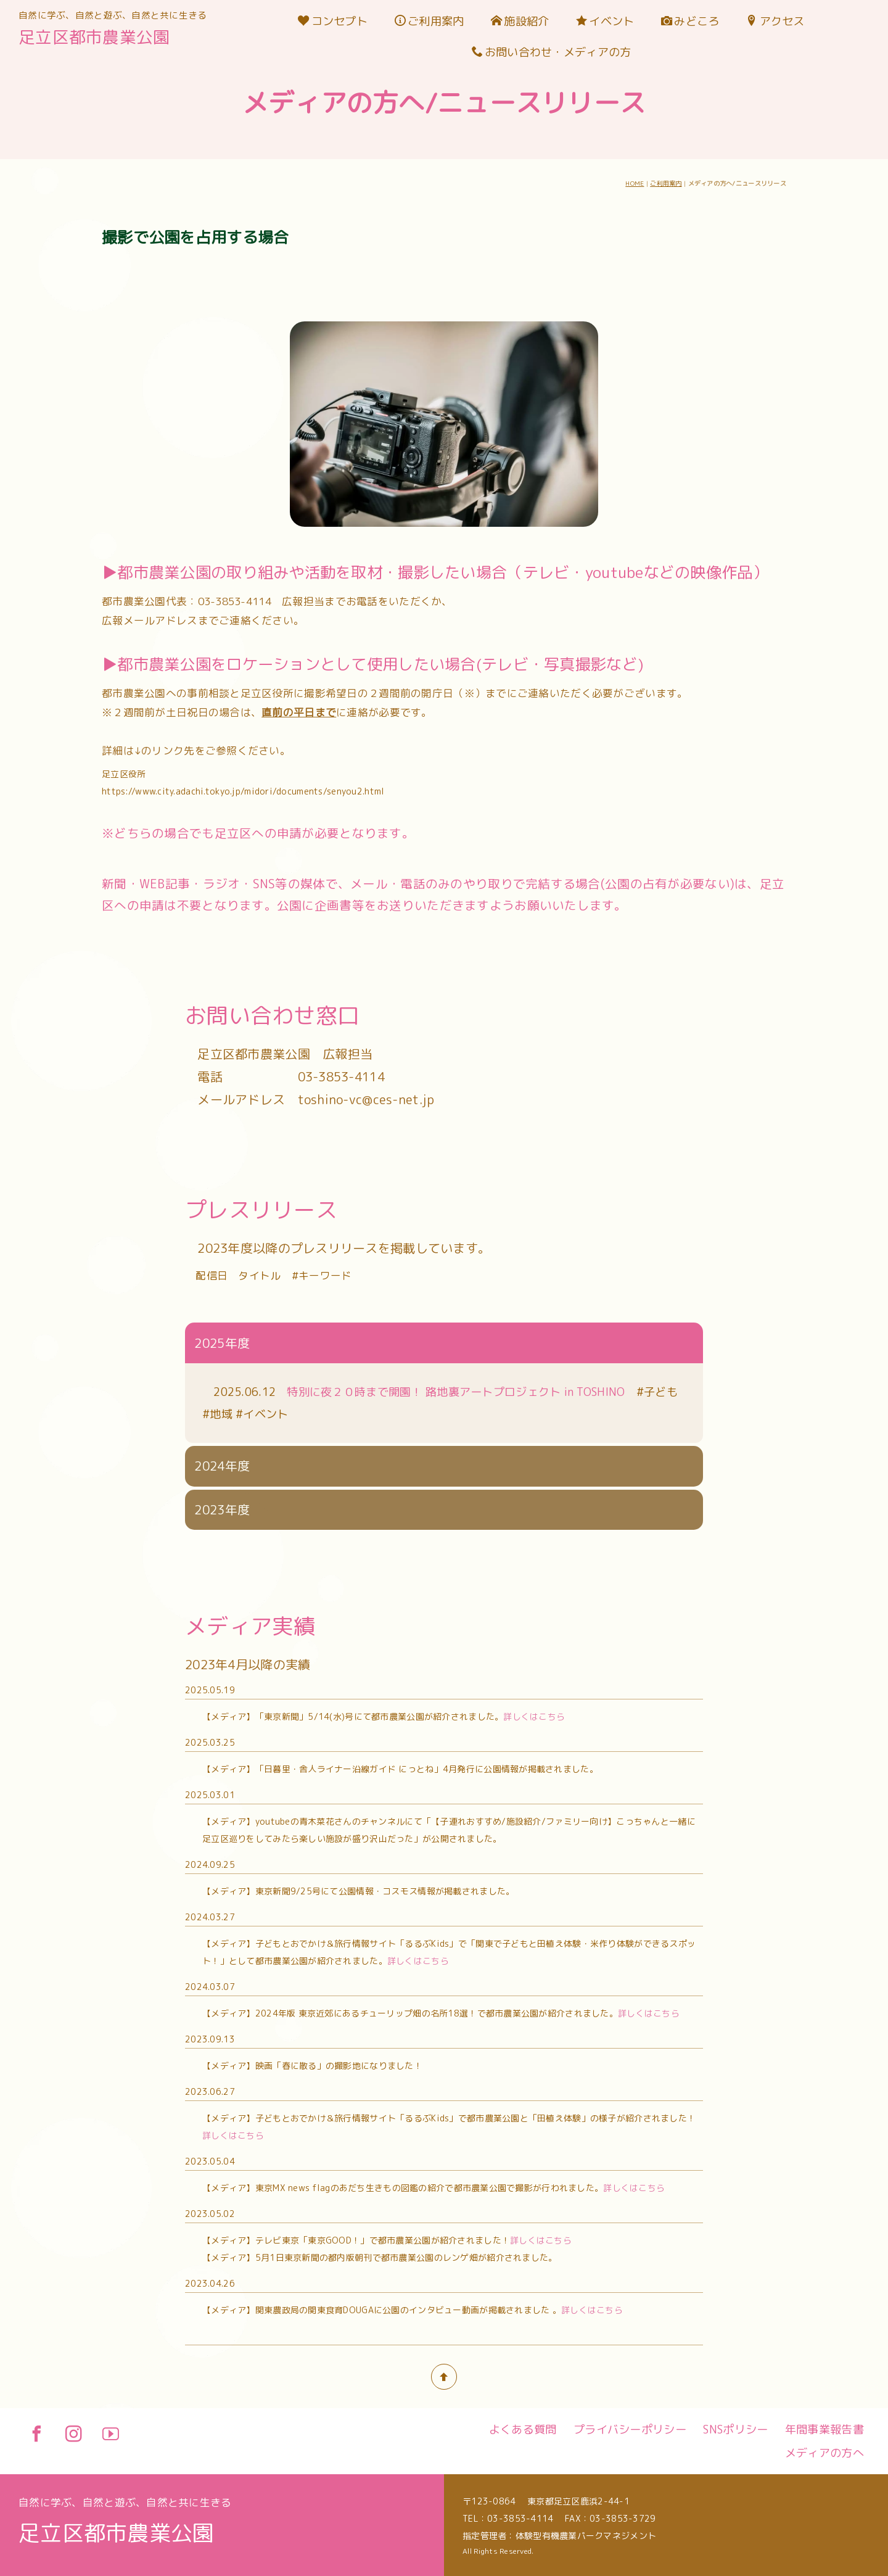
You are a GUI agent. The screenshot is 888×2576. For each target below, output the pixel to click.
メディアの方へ (824, 2453)
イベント (605, 21)
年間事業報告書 (824, 2429)
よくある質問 (523, 2429)
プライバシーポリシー (630, 2429)
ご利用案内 (429, 21)
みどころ (690, 21)
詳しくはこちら (534, 1003)
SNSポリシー (735, 2429)
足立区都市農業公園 (94, 37)
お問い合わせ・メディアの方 (551, 52)
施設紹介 (520, 21)
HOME (634, 183)
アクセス (775, 21)
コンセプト (333, 21)
